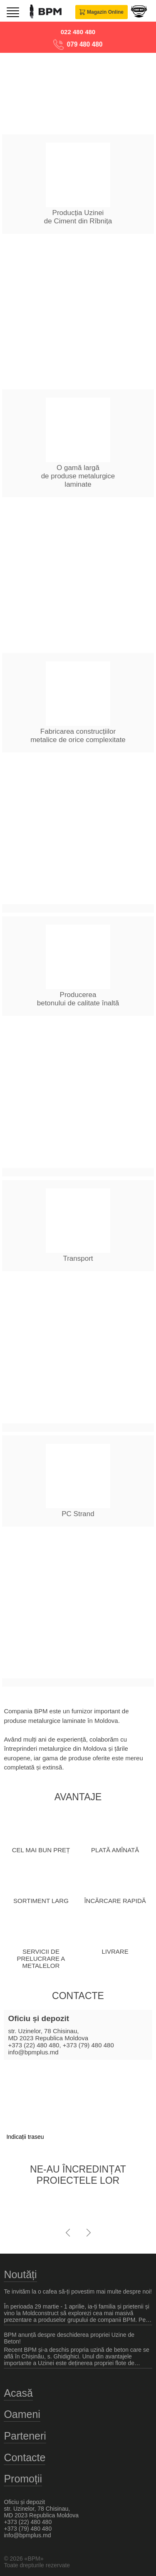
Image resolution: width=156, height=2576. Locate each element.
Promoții (23, 2478)
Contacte (24, 2457)
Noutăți (20, 2274)
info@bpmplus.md (33, 2052)
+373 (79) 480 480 (88, 2045)
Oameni (22, 2414)
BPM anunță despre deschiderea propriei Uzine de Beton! (69, 2338)
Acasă (18, 2393)
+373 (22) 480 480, (34, 2045)
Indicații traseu (25, 2136)
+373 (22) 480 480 (28, 2522)
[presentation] (68, 2230)
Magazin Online (101, 12)
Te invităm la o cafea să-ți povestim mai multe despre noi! (78, 2291)
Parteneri (25, 2436)
